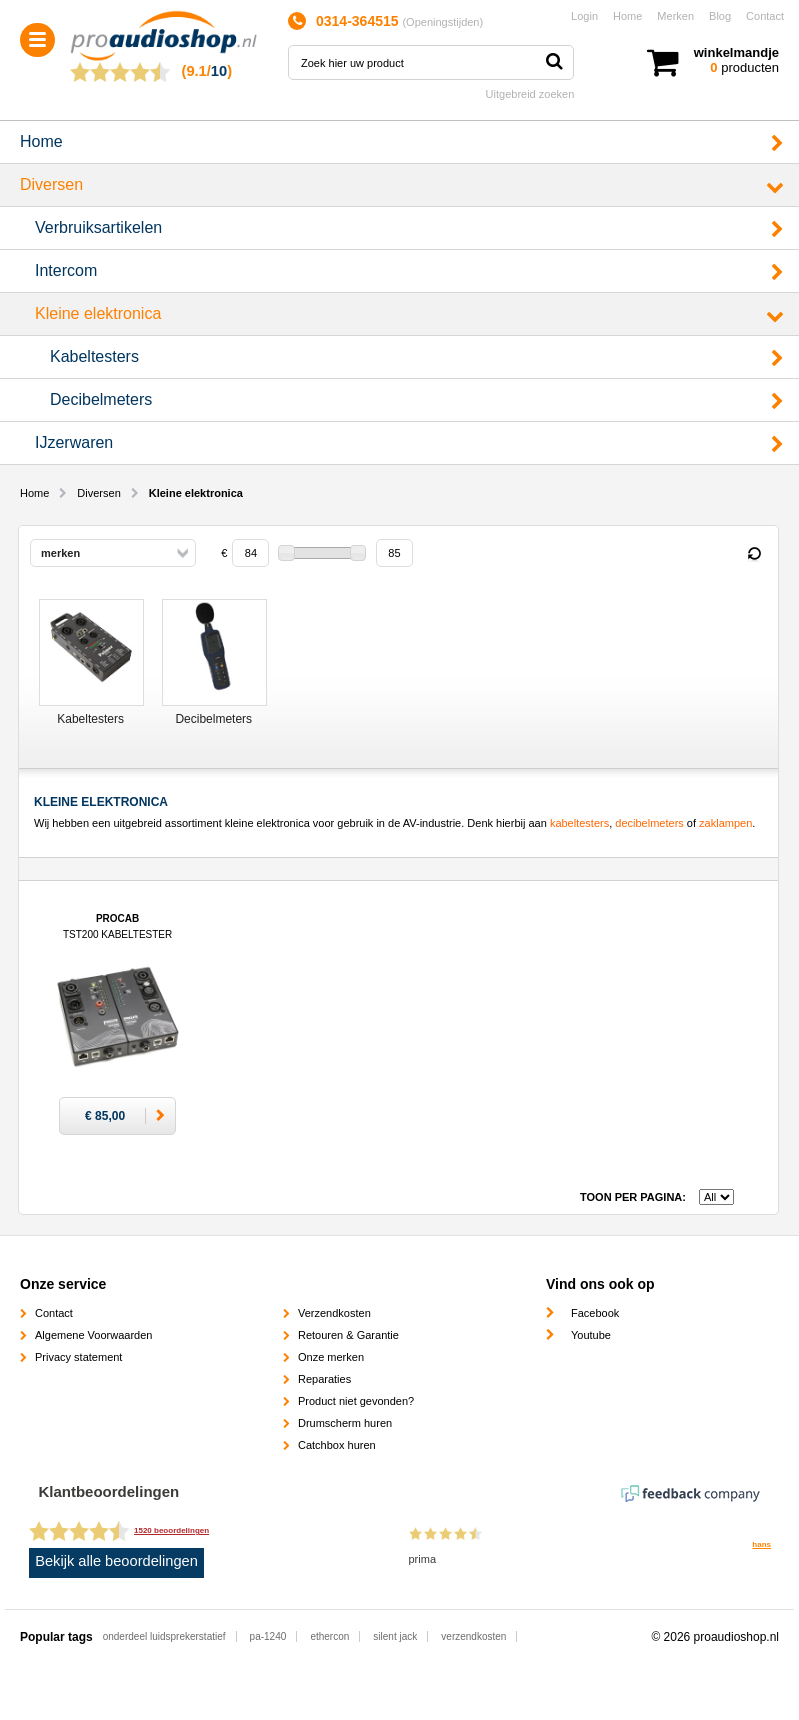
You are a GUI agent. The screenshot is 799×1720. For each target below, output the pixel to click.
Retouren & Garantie (348, 1335)
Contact (765, 16)
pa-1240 (268, 1636)
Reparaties (324, 1379)
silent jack (395, 1636)
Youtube (591, 1335)
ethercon (329, 1636)
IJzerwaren (74, 442)
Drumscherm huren (345, 1423)
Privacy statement (78, 1357)
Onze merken (331, 1357)
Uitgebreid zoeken (530, 94)
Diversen (51, 184)
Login (584, 16)
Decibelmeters (101, 399)
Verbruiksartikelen (98, 227)
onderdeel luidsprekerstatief (164, 1636)
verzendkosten (473, 1636)
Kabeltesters (94, 356)
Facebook (595, 1313)
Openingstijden (442, 22)
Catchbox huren (337, 1445)
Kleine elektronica (98, 313)
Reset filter (754, 554)
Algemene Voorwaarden (93, 1335)
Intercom (66, 270)
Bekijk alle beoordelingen (116, 1561)
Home (627, 16)
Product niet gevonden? (356, 1401)
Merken (675, 16)
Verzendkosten (334, 1313)
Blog (720, 16)
